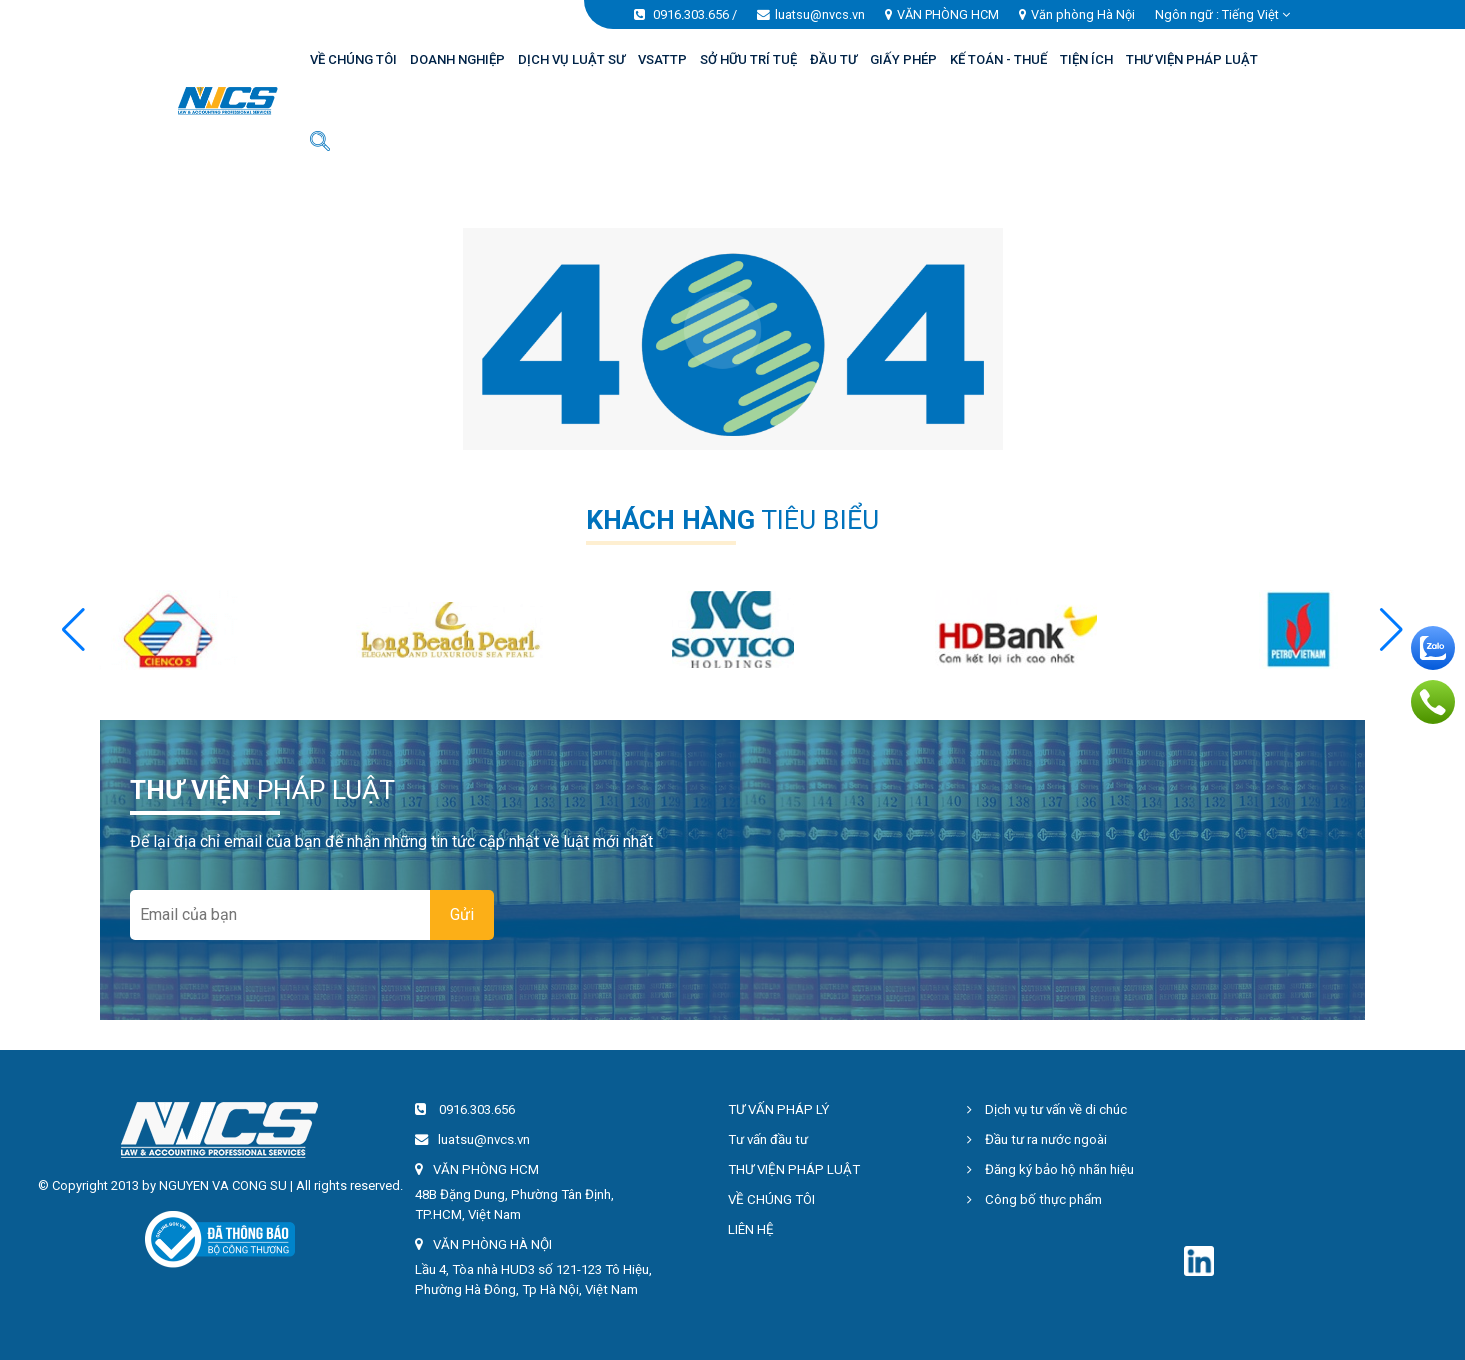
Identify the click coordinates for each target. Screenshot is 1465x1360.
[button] (1391, 630)
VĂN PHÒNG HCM (948, 14)
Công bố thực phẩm (1034, 1199)
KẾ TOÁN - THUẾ (998, 59)
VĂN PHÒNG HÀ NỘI (492, 1244)
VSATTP (662, 59)
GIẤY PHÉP (903, 59)
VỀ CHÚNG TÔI (353, 59)
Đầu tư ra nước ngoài (1037, 1139)
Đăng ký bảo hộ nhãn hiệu (1050, 1169)
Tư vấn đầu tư (768, 1139)
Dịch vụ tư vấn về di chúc (1047, 1109)
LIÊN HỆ (751, 1229)
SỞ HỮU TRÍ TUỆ (748, 59)
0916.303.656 (691, 14)
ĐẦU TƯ (833, 59)
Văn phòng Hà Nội (1083, 14)
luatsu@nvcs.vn (820, 14)
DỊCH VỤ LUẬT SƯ (571, 59)
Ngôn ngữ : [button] (1222, 14)
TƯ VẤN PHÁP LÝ (778, 1109)
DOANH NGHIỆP (457, 59)
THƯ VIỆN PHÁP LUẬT (1192, 59)
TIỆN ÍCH (1086, 59)
